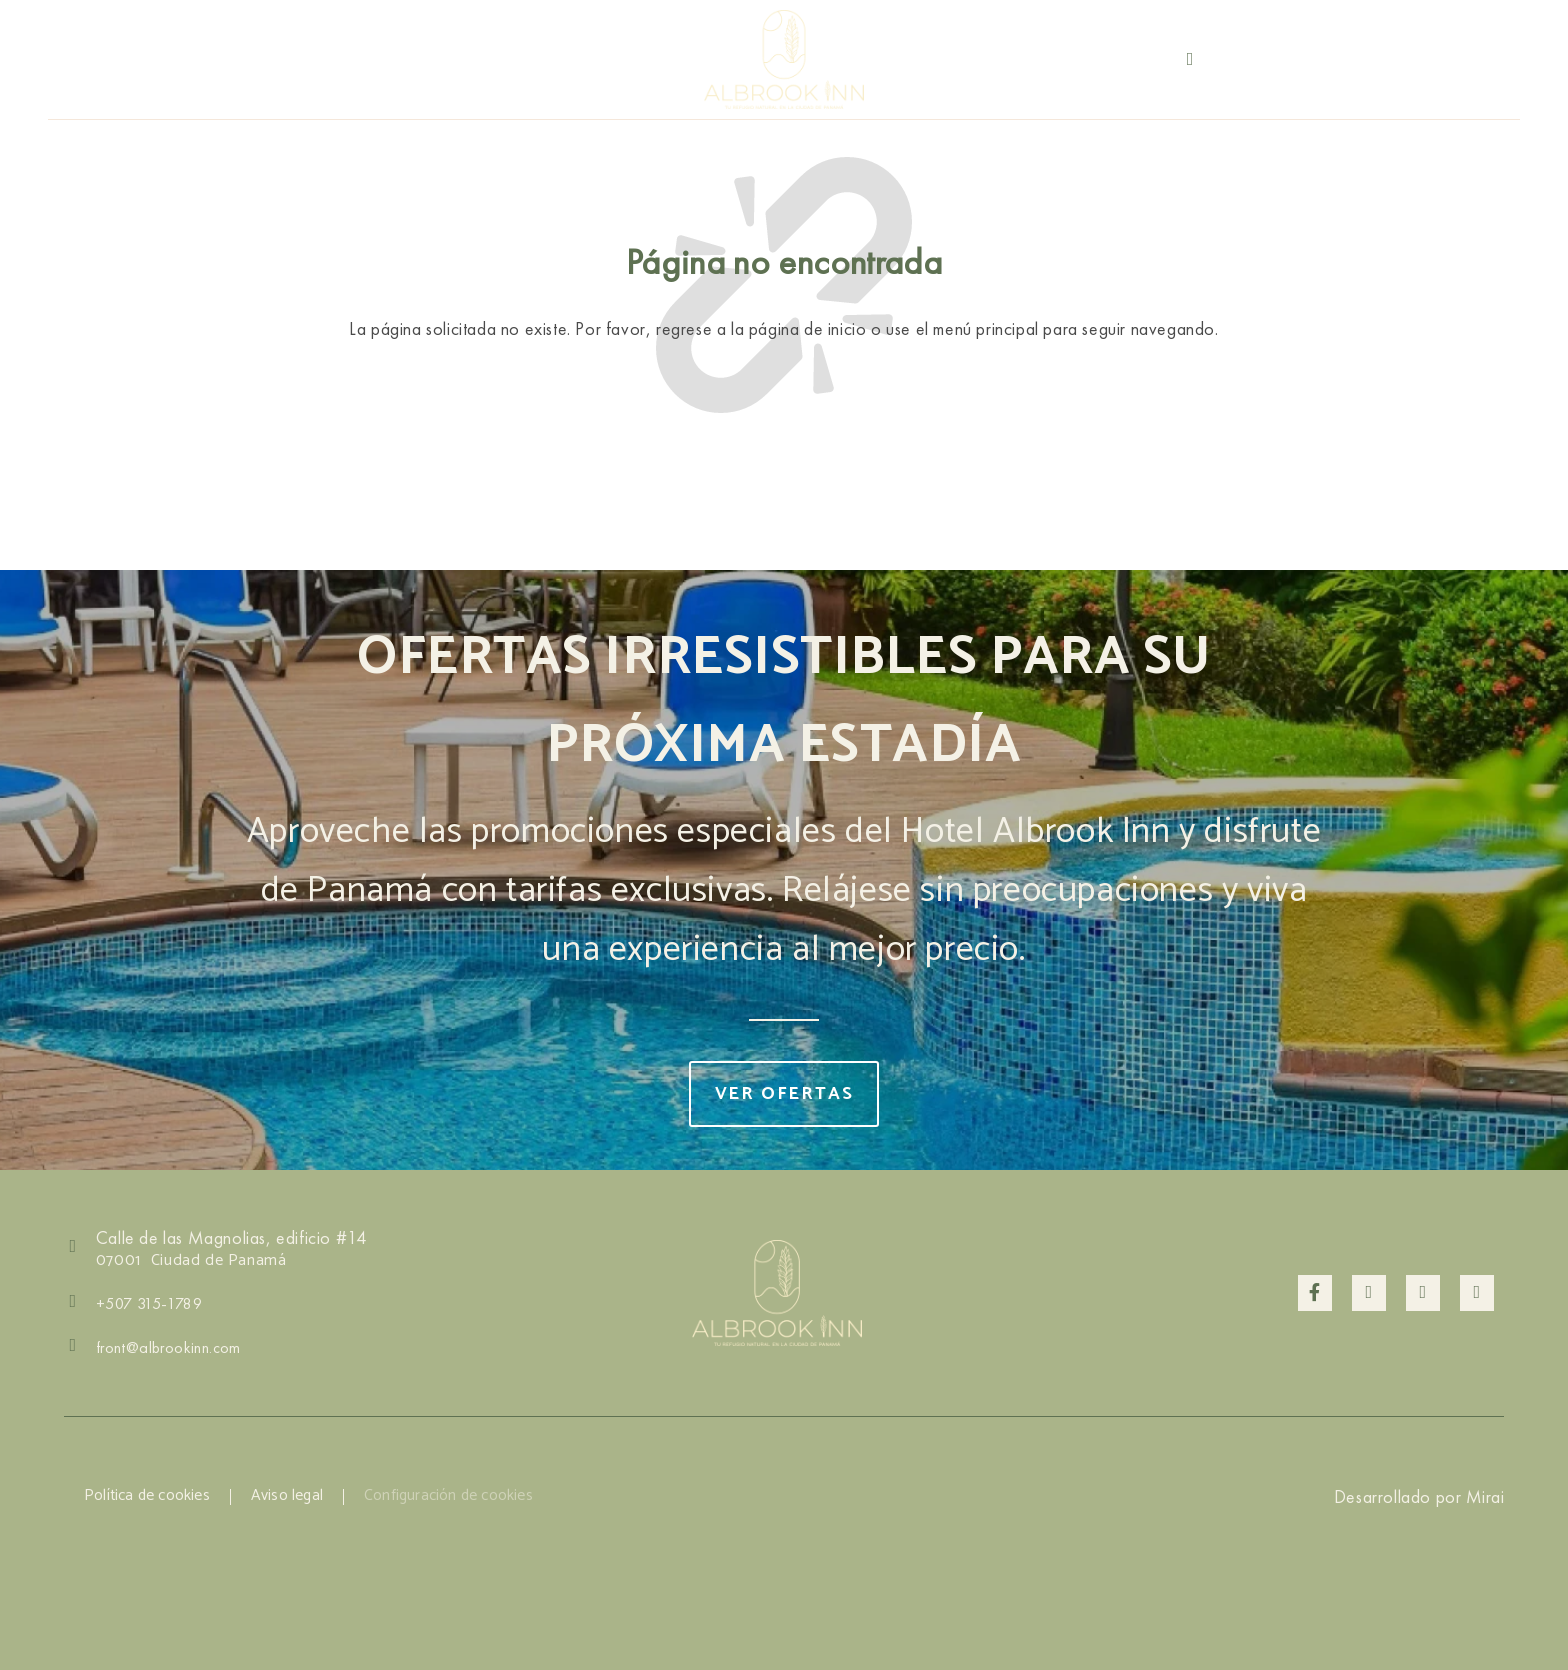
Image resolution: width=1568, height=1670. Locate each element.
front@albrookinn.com (168, 1347)
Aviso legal (291, 1496)
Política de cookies (149, 1496)
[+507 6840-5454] (1190, 59)
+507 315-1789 (1462, 58)
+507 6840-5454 (1273, 59)
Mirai (1485, 1496)
